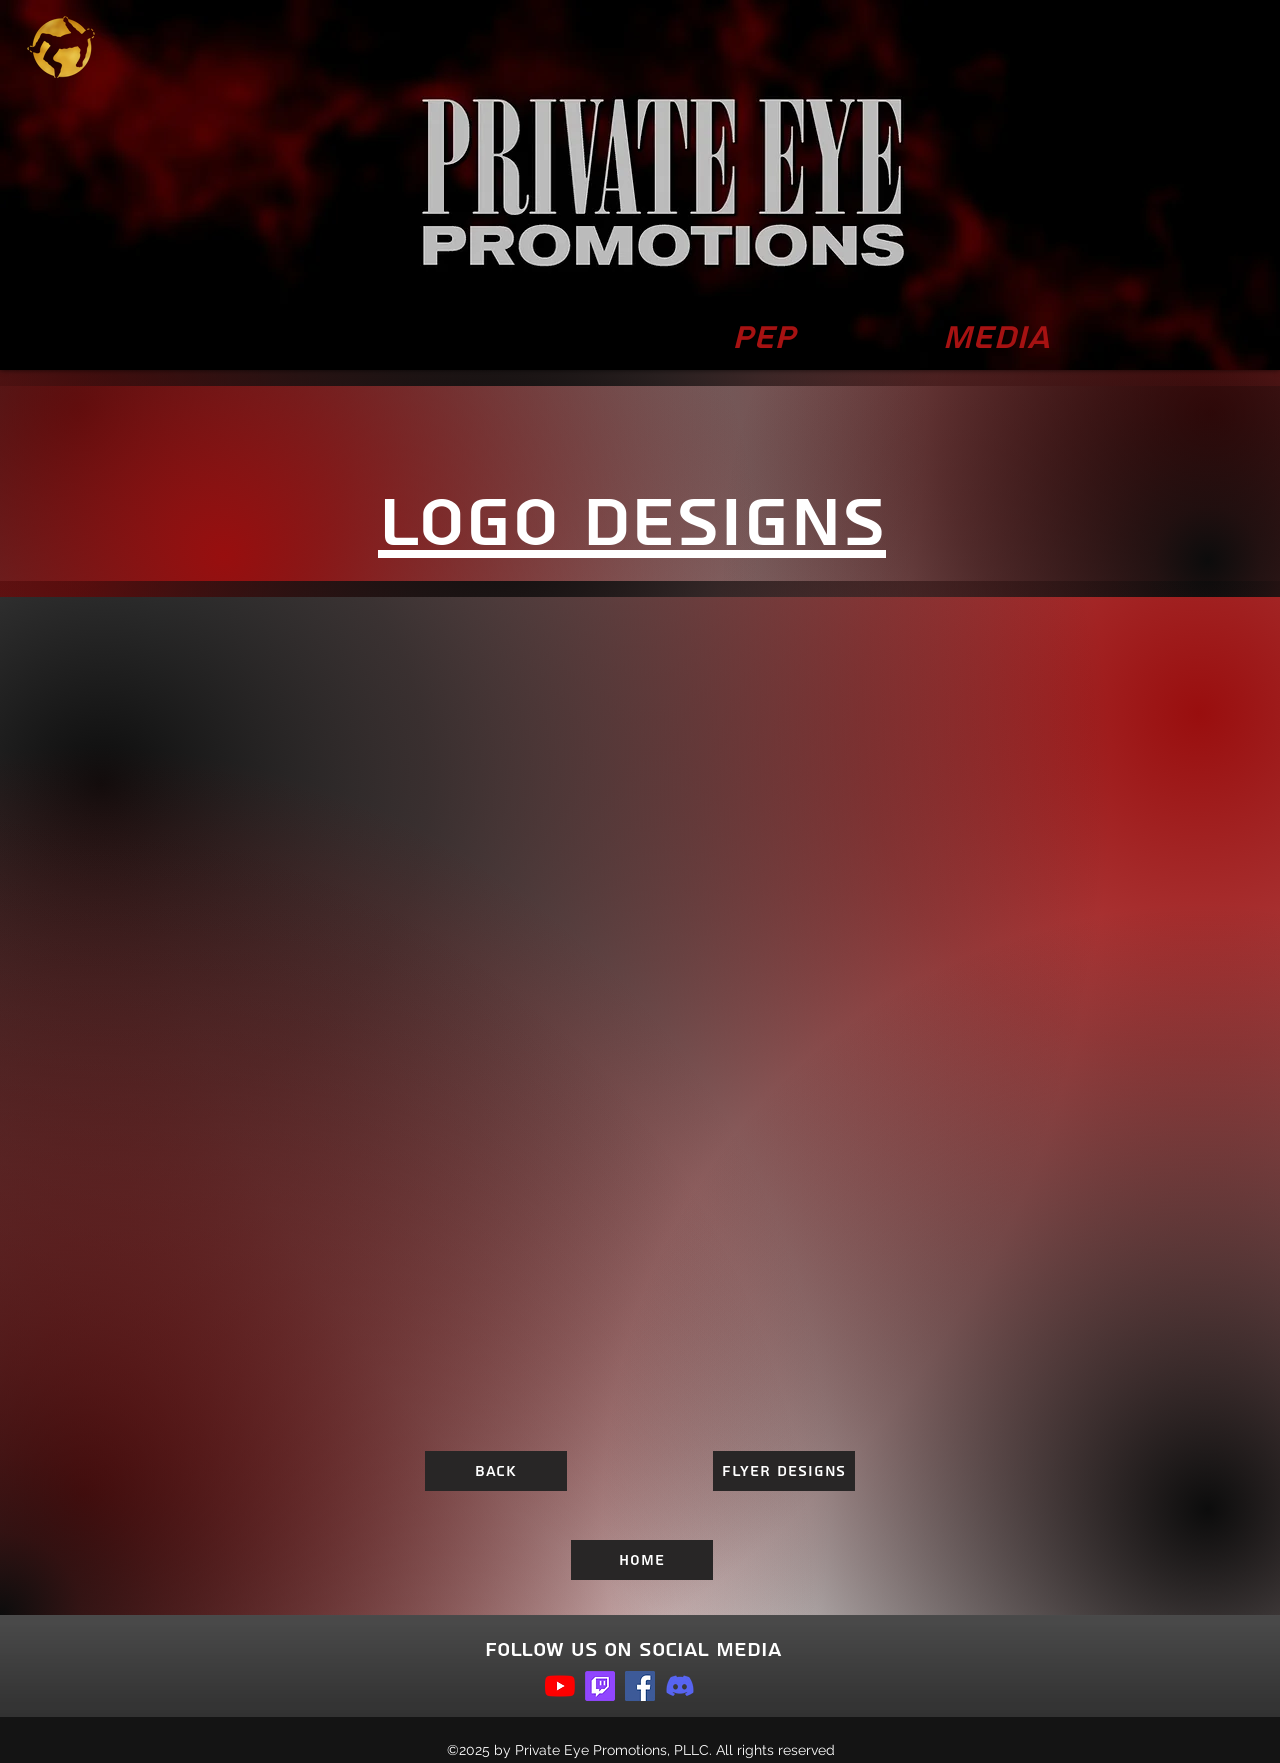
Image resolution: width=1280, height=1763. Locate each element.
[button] (996, 338)
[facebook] (640, 1686)
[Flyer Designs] (784, 1471)
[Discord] (680, 1686)
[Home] (642, 1560)
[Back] (496, 1471)
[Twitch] (600, 1686)
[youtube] (560, 1686)
